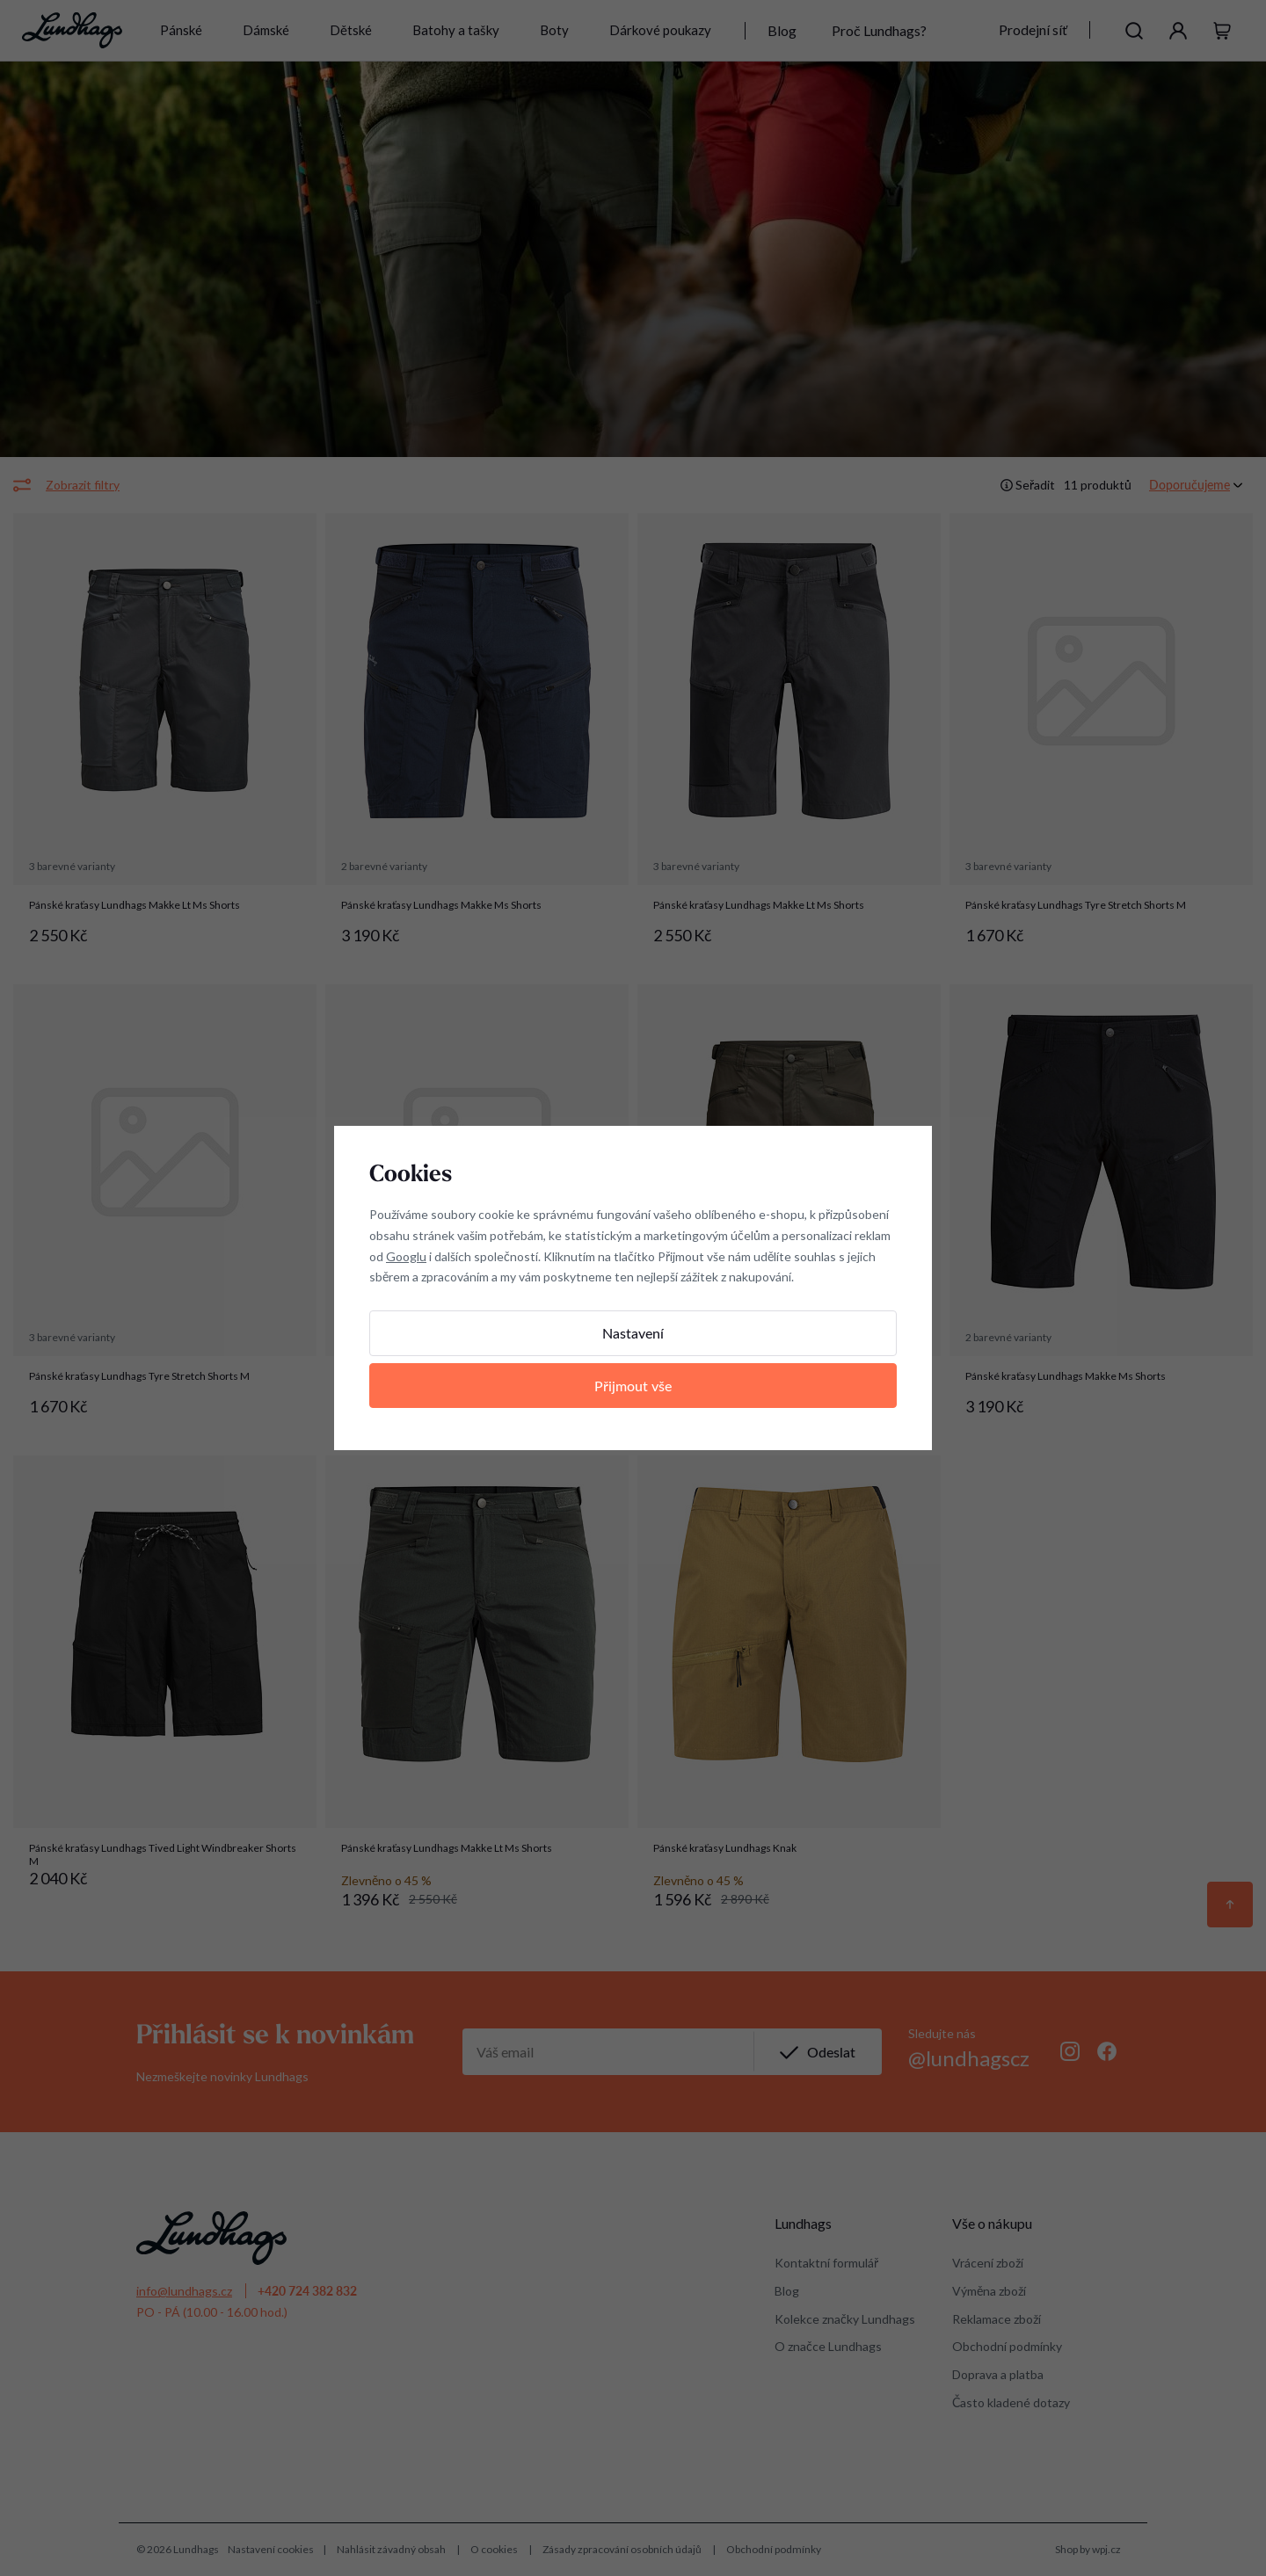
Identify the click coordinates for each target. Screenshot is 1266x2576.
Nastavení (633, 1333)
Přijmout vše (633, 1385)
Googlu (406, 1256)
